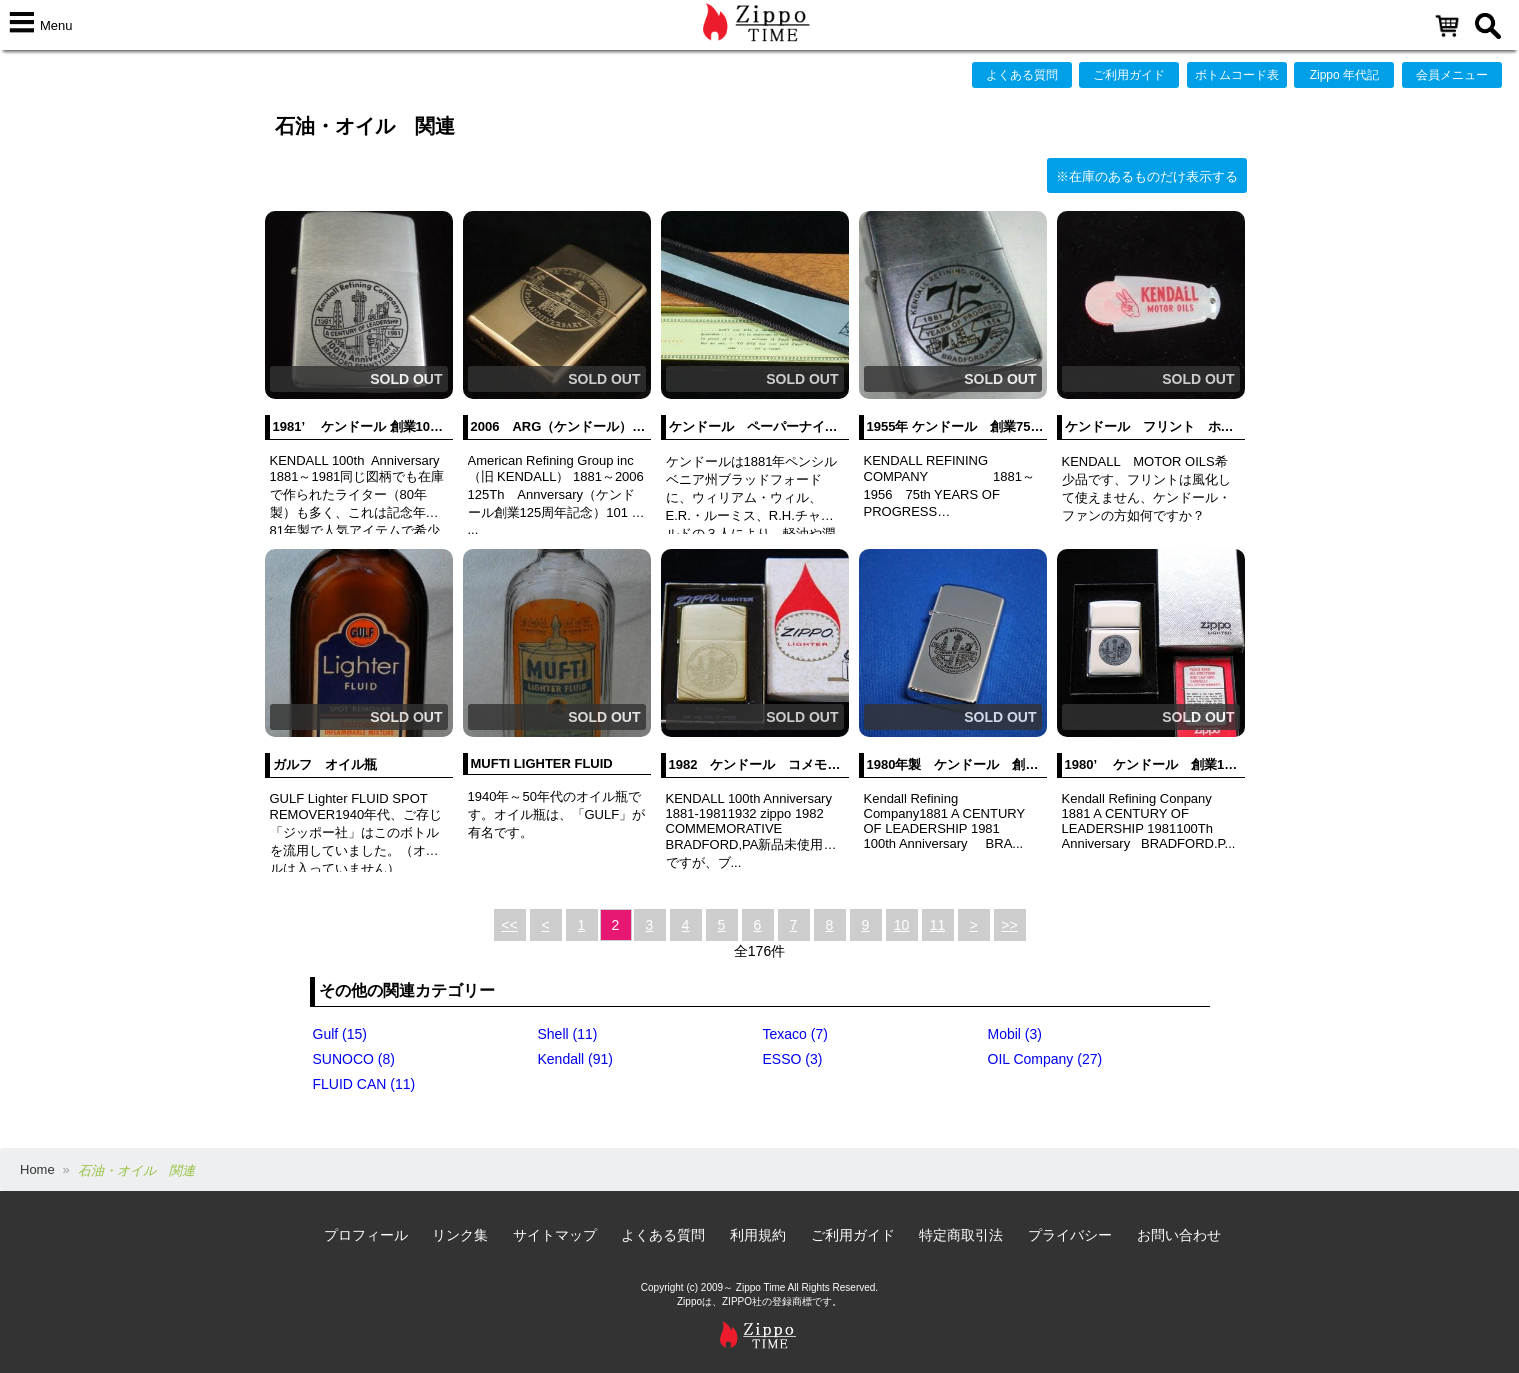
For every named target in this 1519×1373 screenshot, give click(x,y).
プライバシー (1070, 1235)
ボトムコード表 (1237, 75)
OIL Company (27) (1045, 1059)
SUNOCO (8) (354, 1059)
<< (509, 925)
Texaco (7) (795, 1034)
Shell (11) (568, 1034)
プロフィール (366, 1235)
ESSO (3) (793, 1059)
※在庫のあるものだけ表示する (1147, 176)
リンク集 (460, 1235)
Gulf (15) (340, 1034)
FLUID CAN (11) (364, 1084)
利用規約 (758, 1235)
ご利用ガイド (1129, 75)
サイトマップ (555, 1235)
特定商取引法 (961, 1235)
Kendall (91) (576, 1059)
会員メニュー (1452, 75)
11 (938, 925)
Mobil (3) (1015, 1034)
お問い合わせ (1179, 1235)
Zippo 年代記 (1344, 75)
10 (902, 925)
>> (1009, 925)
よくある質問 (1022, 75)
